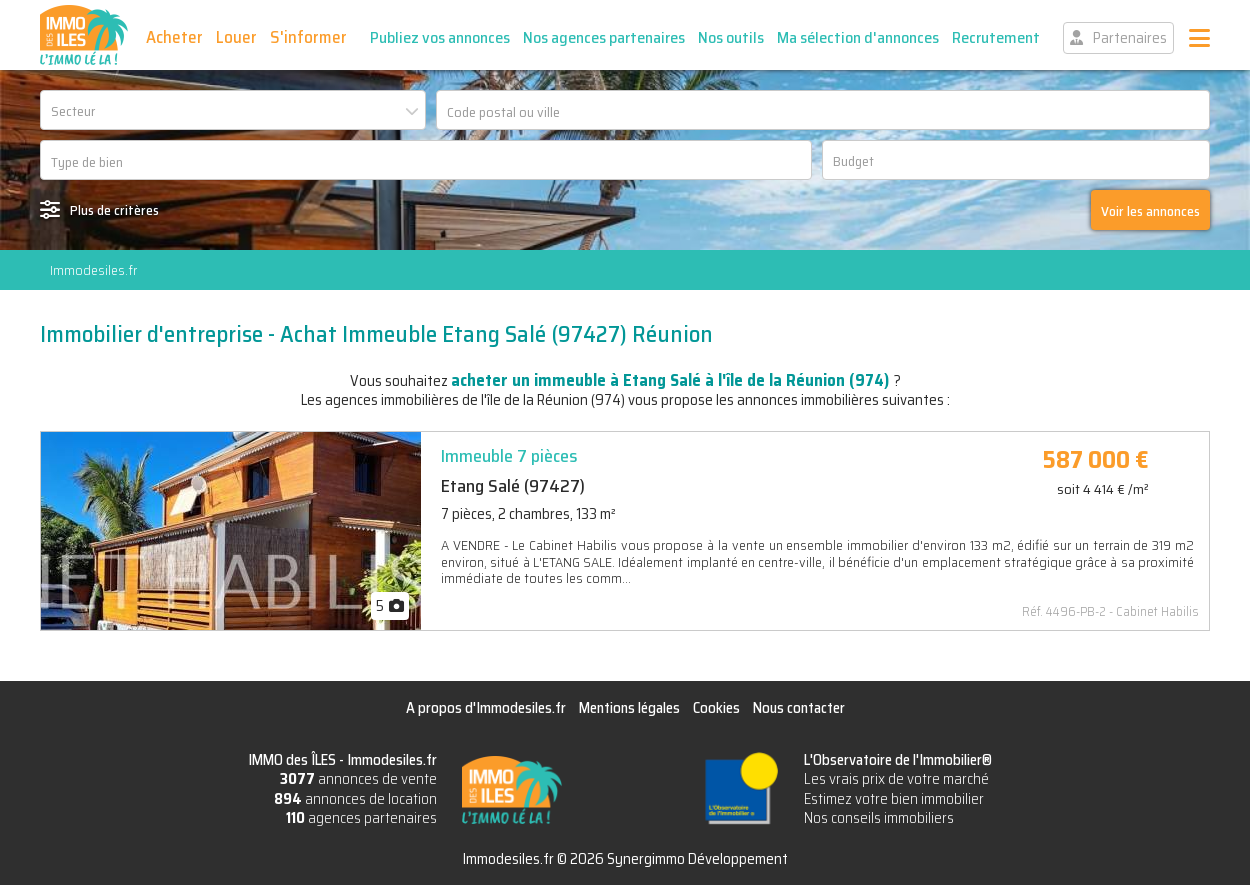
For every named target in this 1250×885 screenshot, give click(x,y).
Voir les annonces (1150, 211)
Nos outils (731, 37)
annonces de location (355, 799)
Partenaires (1130, 38)
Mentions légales (629, 708)
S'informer (308, 37)
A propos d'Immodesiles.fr (486, 708)
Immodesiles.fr (93, 270)
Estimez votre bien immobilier (894, 799)
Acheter (174, 37)
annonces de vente (358, 779)
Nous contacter (799, 708)
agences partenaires (361, 818)
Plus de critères (114, 210)
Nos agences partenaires (604, 37)
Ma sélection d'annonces (858, 37)
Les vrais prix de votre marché (896, 779)
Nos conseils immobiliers (879, 818)
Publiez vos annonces (440, 37)
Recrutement (996, 37)
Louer (236, 37)
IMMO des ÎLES (84, 35)
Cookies (716, 708)
